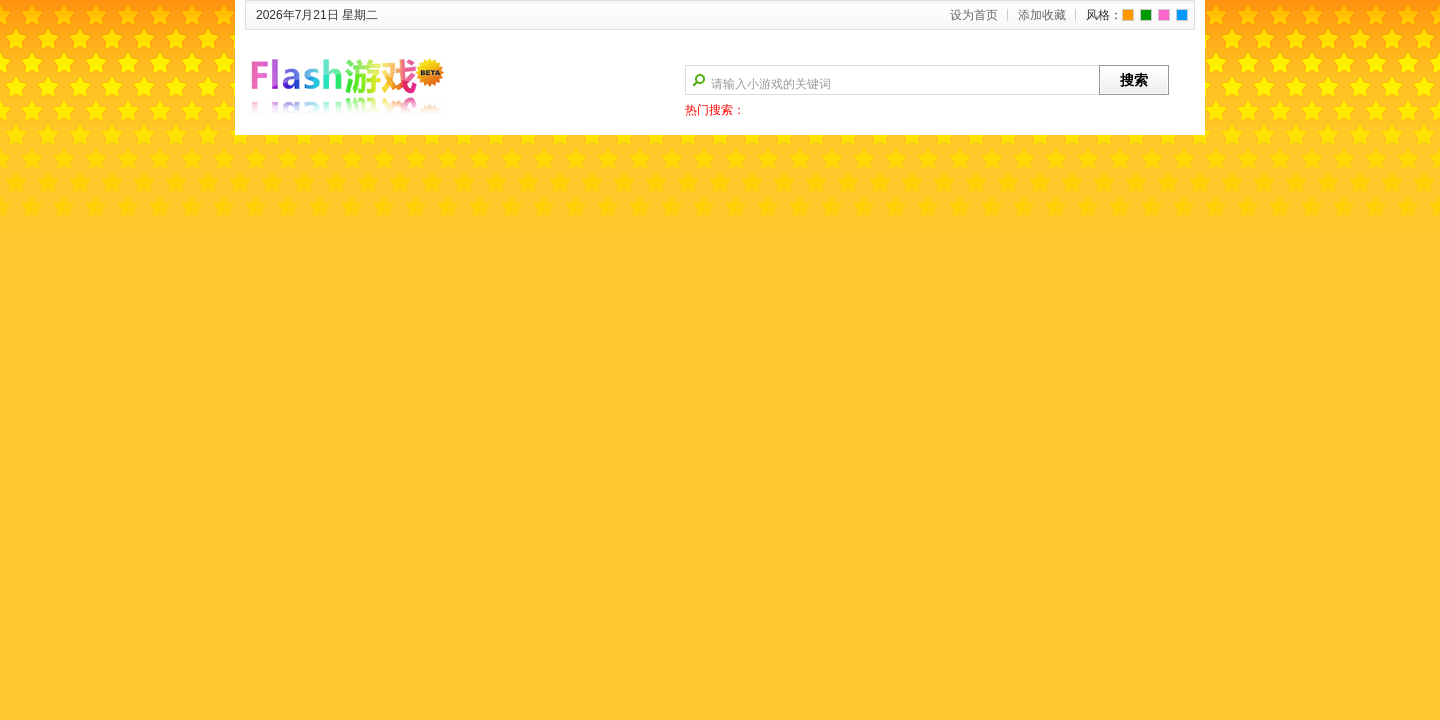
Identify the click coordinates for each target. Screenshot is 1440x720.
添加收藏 (1042, 15)
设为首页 (974, 15)
